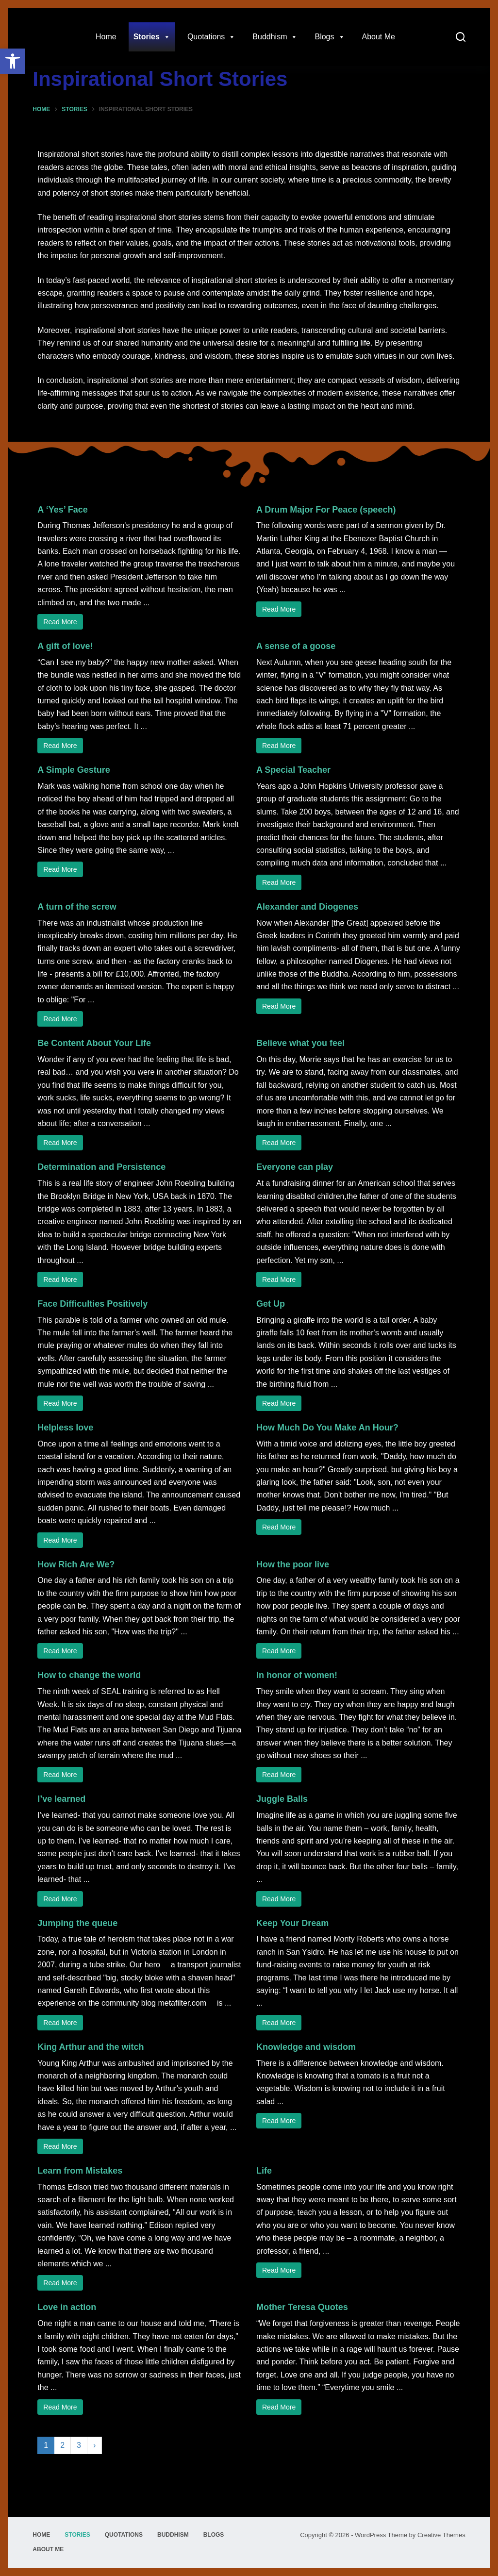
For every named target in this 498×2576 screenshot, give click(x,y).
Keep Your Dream (292, 1923)
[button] (12, 61)
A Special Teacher (293, 770)
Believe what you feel (300, 1043)
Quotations (211, 36)
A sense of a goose (295, 646)
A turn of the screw (76, 907)
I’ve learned (61, 1799)
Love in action (66, 2307)
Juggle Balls (282, 1799)
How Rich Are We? (76, 1564)
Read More (60, 622)
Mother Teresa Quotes (302, 2307)
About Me (378, 37)
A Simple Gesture (73, 770)
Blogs (330, 36)
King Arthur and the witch (90, 2047)
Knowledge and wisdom (306, 2047)
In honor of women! (296, 1675)
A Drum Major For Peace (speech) (326, 510)
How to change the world (89, 1675)
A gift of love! (65, 646)
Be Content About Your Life (94, 1043)
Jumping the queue (77, 1923)
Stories (151, 36)
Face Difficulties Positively (92, 1304)
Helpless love (65, 1427)
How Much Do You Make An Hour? (327, 1427)
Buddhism (275, 36)
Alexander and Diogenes (307, 907)
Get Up (270, 1304)
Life (264, 2171)
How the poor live (292, 1564)
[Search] (460, 37)
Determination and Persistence (101, 1167)
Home (106, 37)
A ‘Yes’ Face (62, 510)
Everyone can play (294, 1167)
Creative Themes (441, 2535)
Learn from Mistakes (79, 2171)
